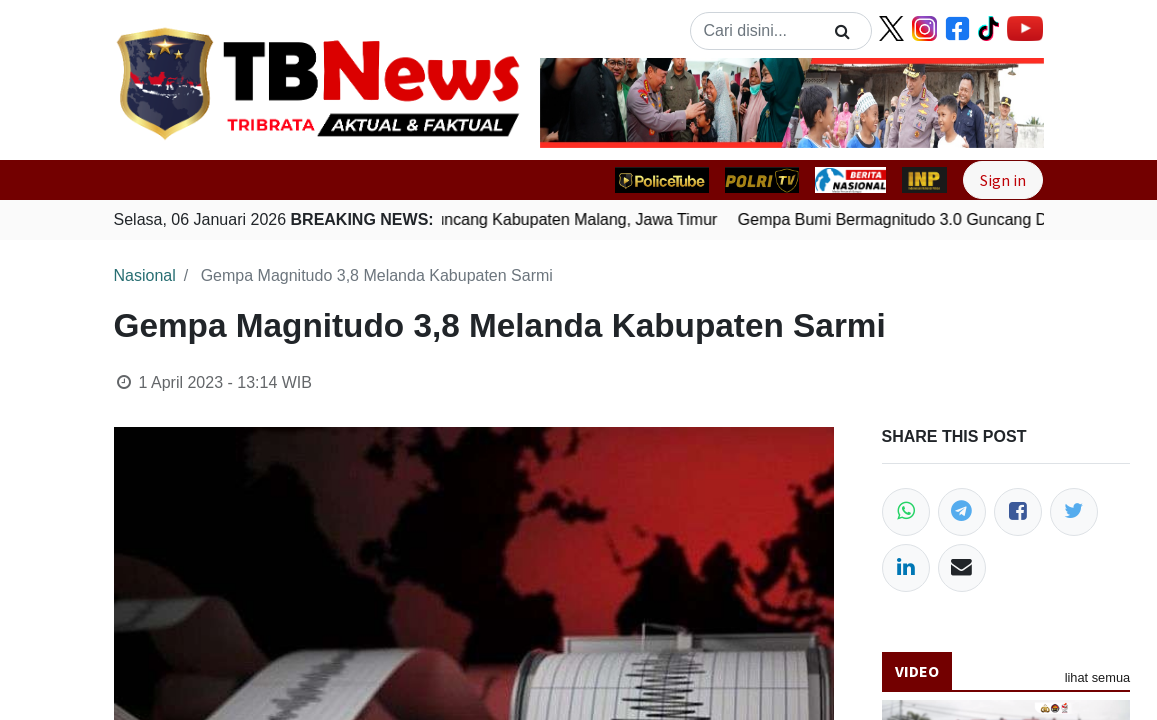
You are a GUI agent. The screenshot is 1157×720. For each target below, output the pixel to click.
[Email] (962, 568)
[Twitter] (1074, 512)
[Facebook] (1018, 512)
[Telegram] (962, 512)
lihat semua (1097, 677)
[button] (578, 103)
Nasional (145, 275)
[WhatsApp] (906, 512)
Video (917, 671)
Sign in (1003, 180)
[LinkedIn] (906, 568)
